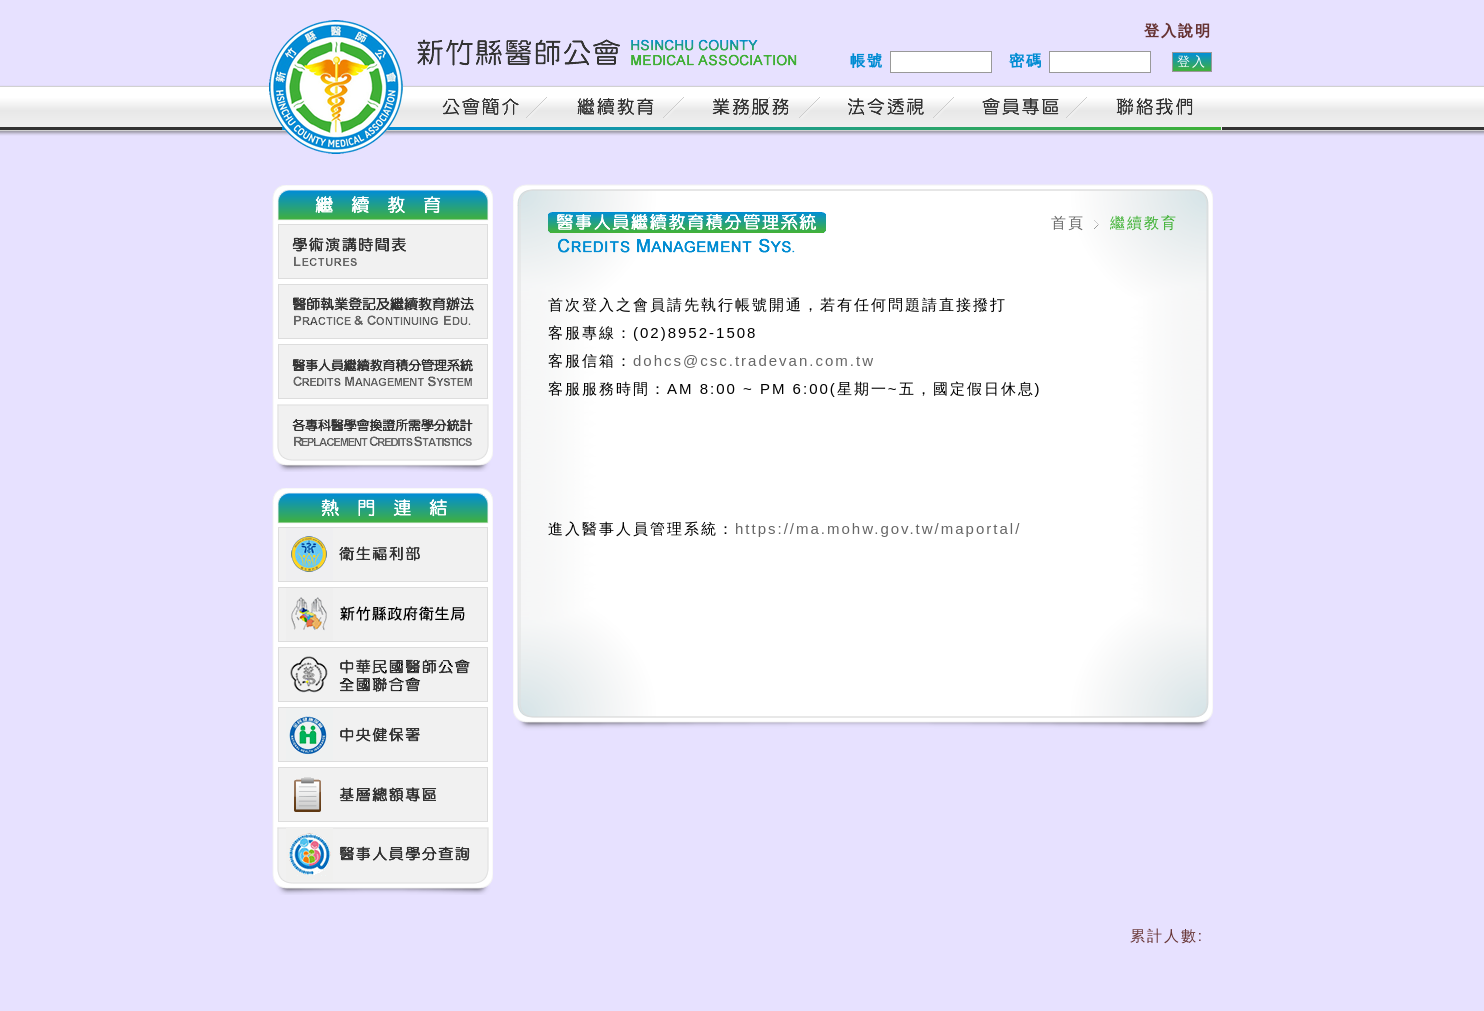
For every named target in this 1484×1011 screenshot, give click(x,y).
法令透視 (889, 109)
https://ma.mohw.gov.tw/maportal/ (878, 528)
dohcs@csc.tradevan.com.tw (754, 360)
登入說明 (1178, 30)
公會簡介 (484, 109)
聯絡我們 (1159, 109)
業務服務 (754, 109)
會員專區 (1024, 109)
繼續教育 (619, 109)
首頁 (389, 109)
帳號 (867, 60)
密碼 (1026, 60)
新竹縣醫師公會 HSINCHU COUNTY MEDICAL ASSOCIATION (537, 65)
